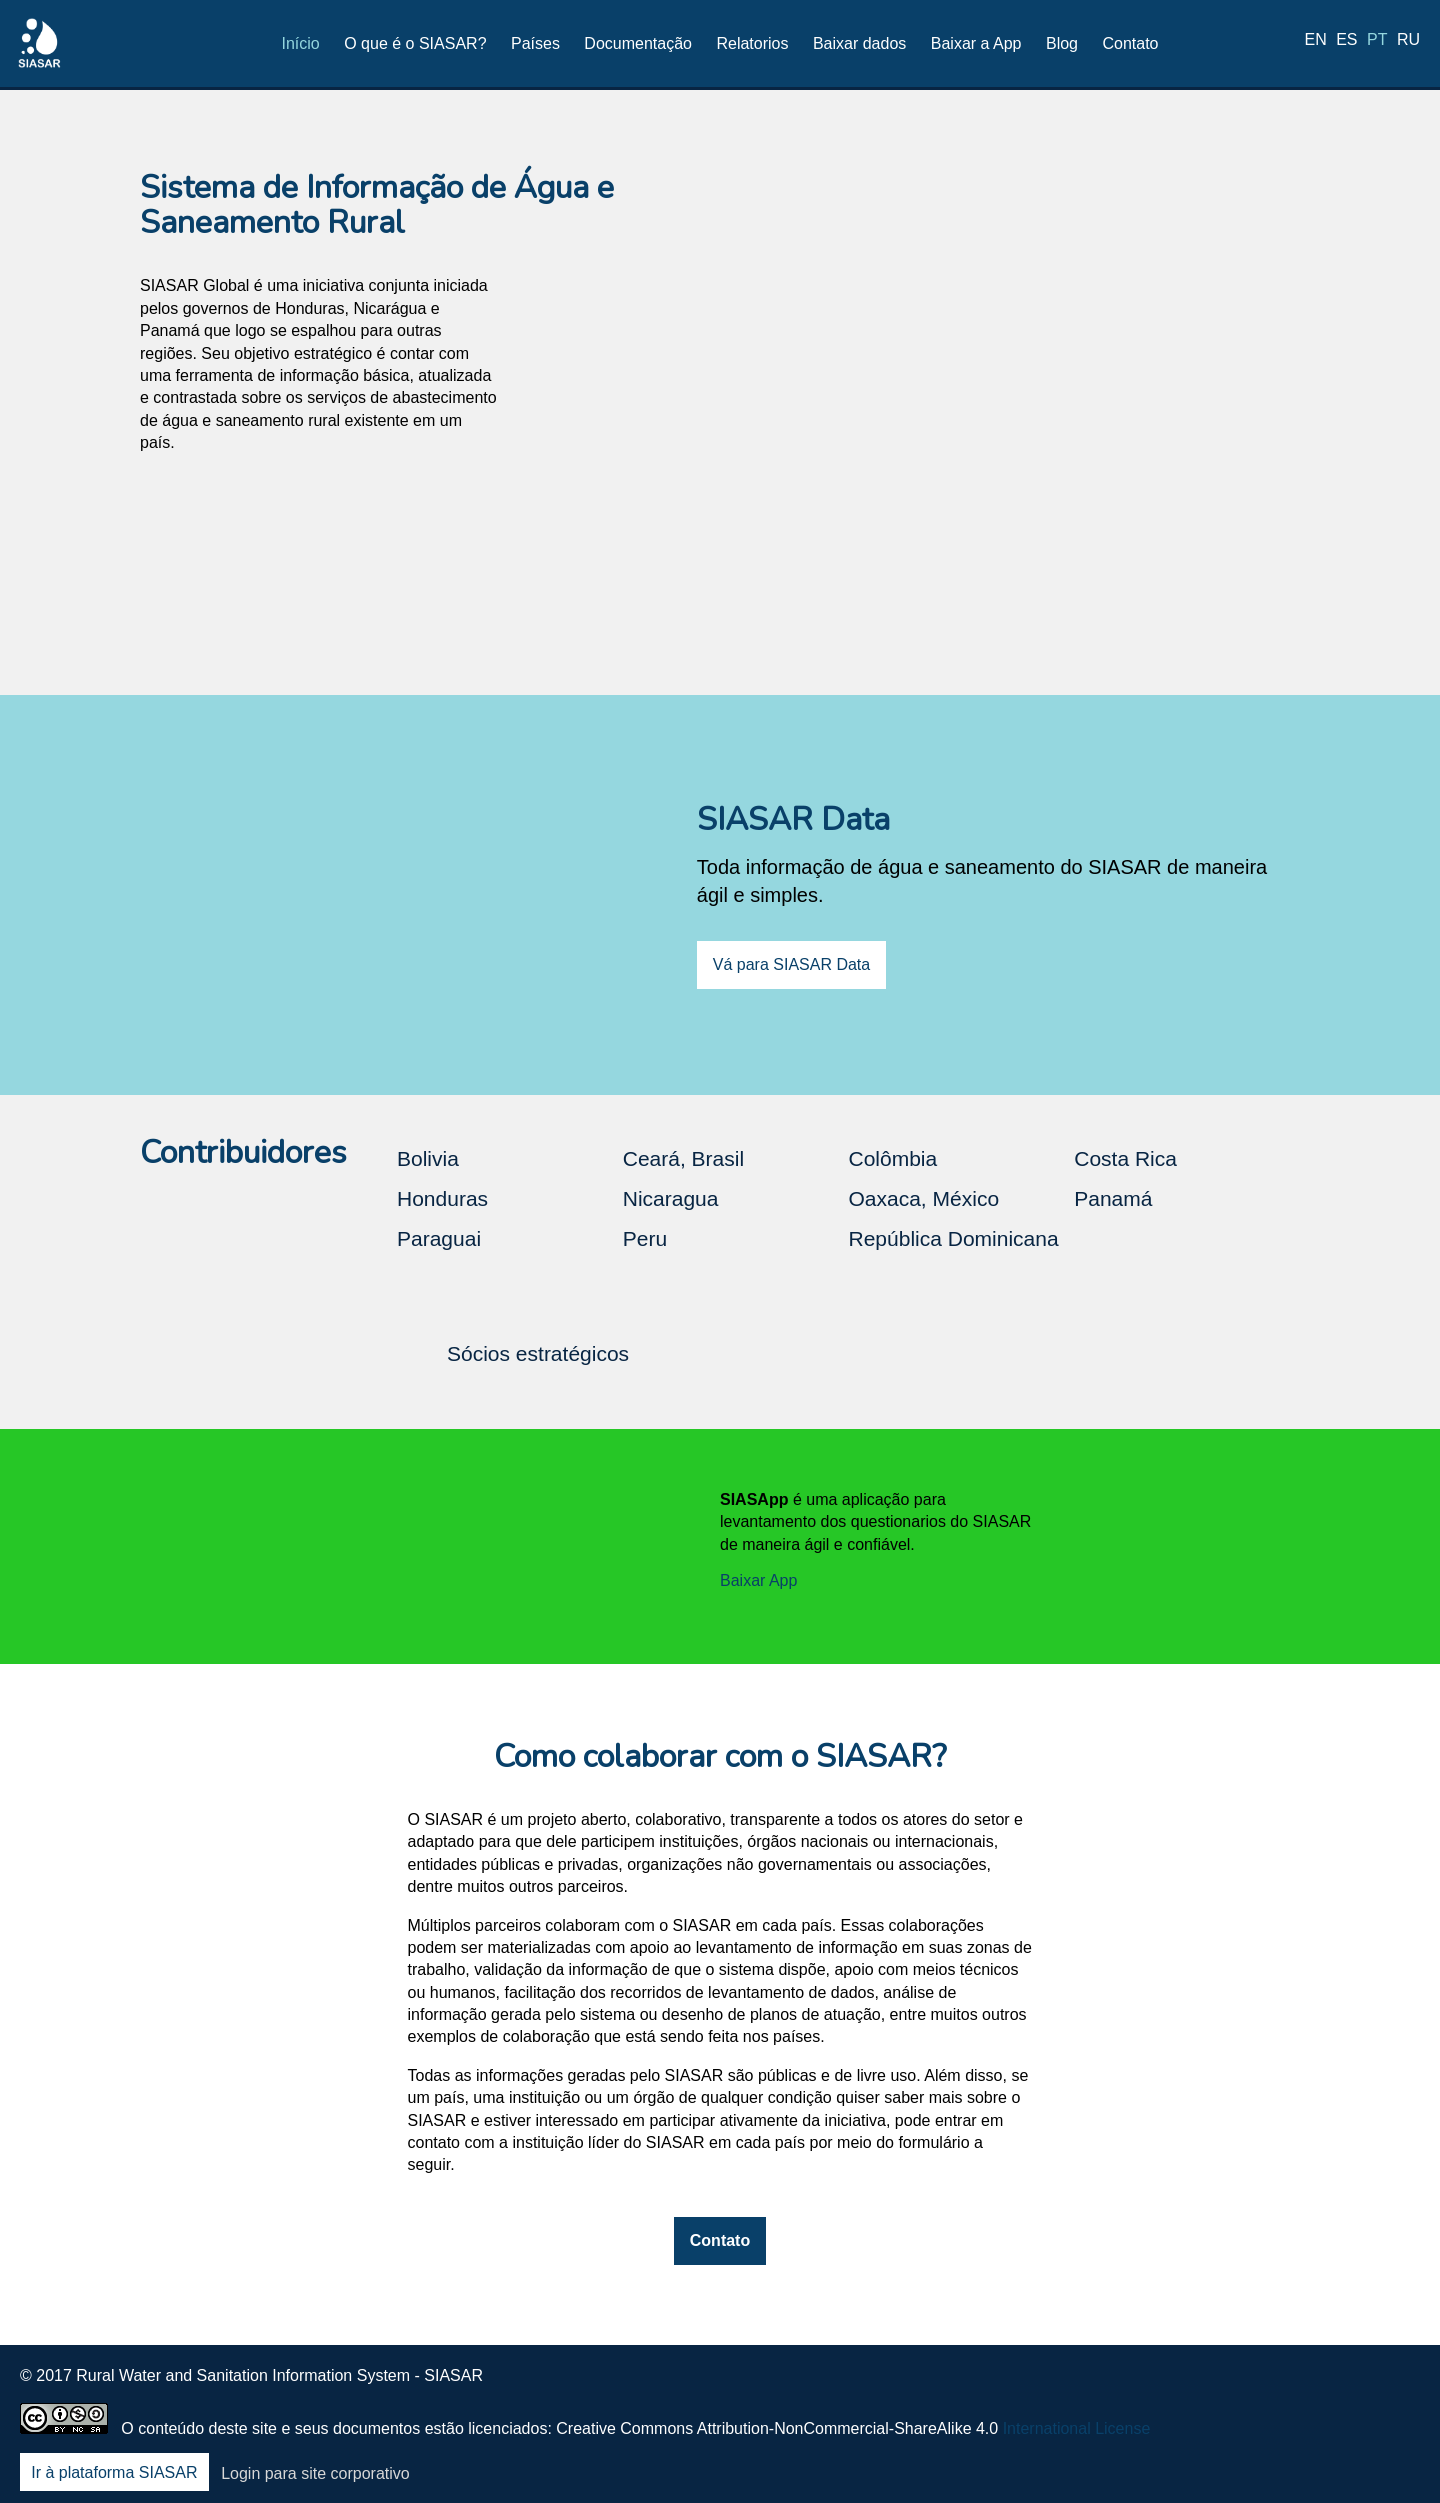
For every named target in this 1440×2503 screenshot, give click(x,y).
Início (301, 43)
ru (1408, 42)
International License (1077, 2428)
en (1316, 42)
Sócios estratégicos (538, 1353)
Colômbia (893, 1158)
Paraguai (439, 1238)
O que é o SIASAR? (415, 43)
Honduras (442, 1198)
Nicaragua (671, 1198)
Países (535, 43)
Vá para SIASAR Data (791, 964)
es (1346, 42)
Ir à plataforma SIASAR (114, 2473)
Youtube (1348, 2389)
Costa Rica (1125, 1158)
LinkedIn (1295, 2389)
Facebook (1190, 2389)
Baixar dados (859, 43)
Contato (1130, 43)
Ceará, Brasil (683, 1158)
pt (1377, 42)
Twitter (1243, 2389)
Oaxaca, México (924, 1198)
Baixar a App (976, 43)
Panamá (1113, 1198)
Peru (645, 1238)
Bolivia (428, 1158)
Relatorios (752, 43)
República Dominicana (954, 1238)
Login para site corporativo (315, 2473)
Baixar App (758, 1580)
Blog (1062, 43)
